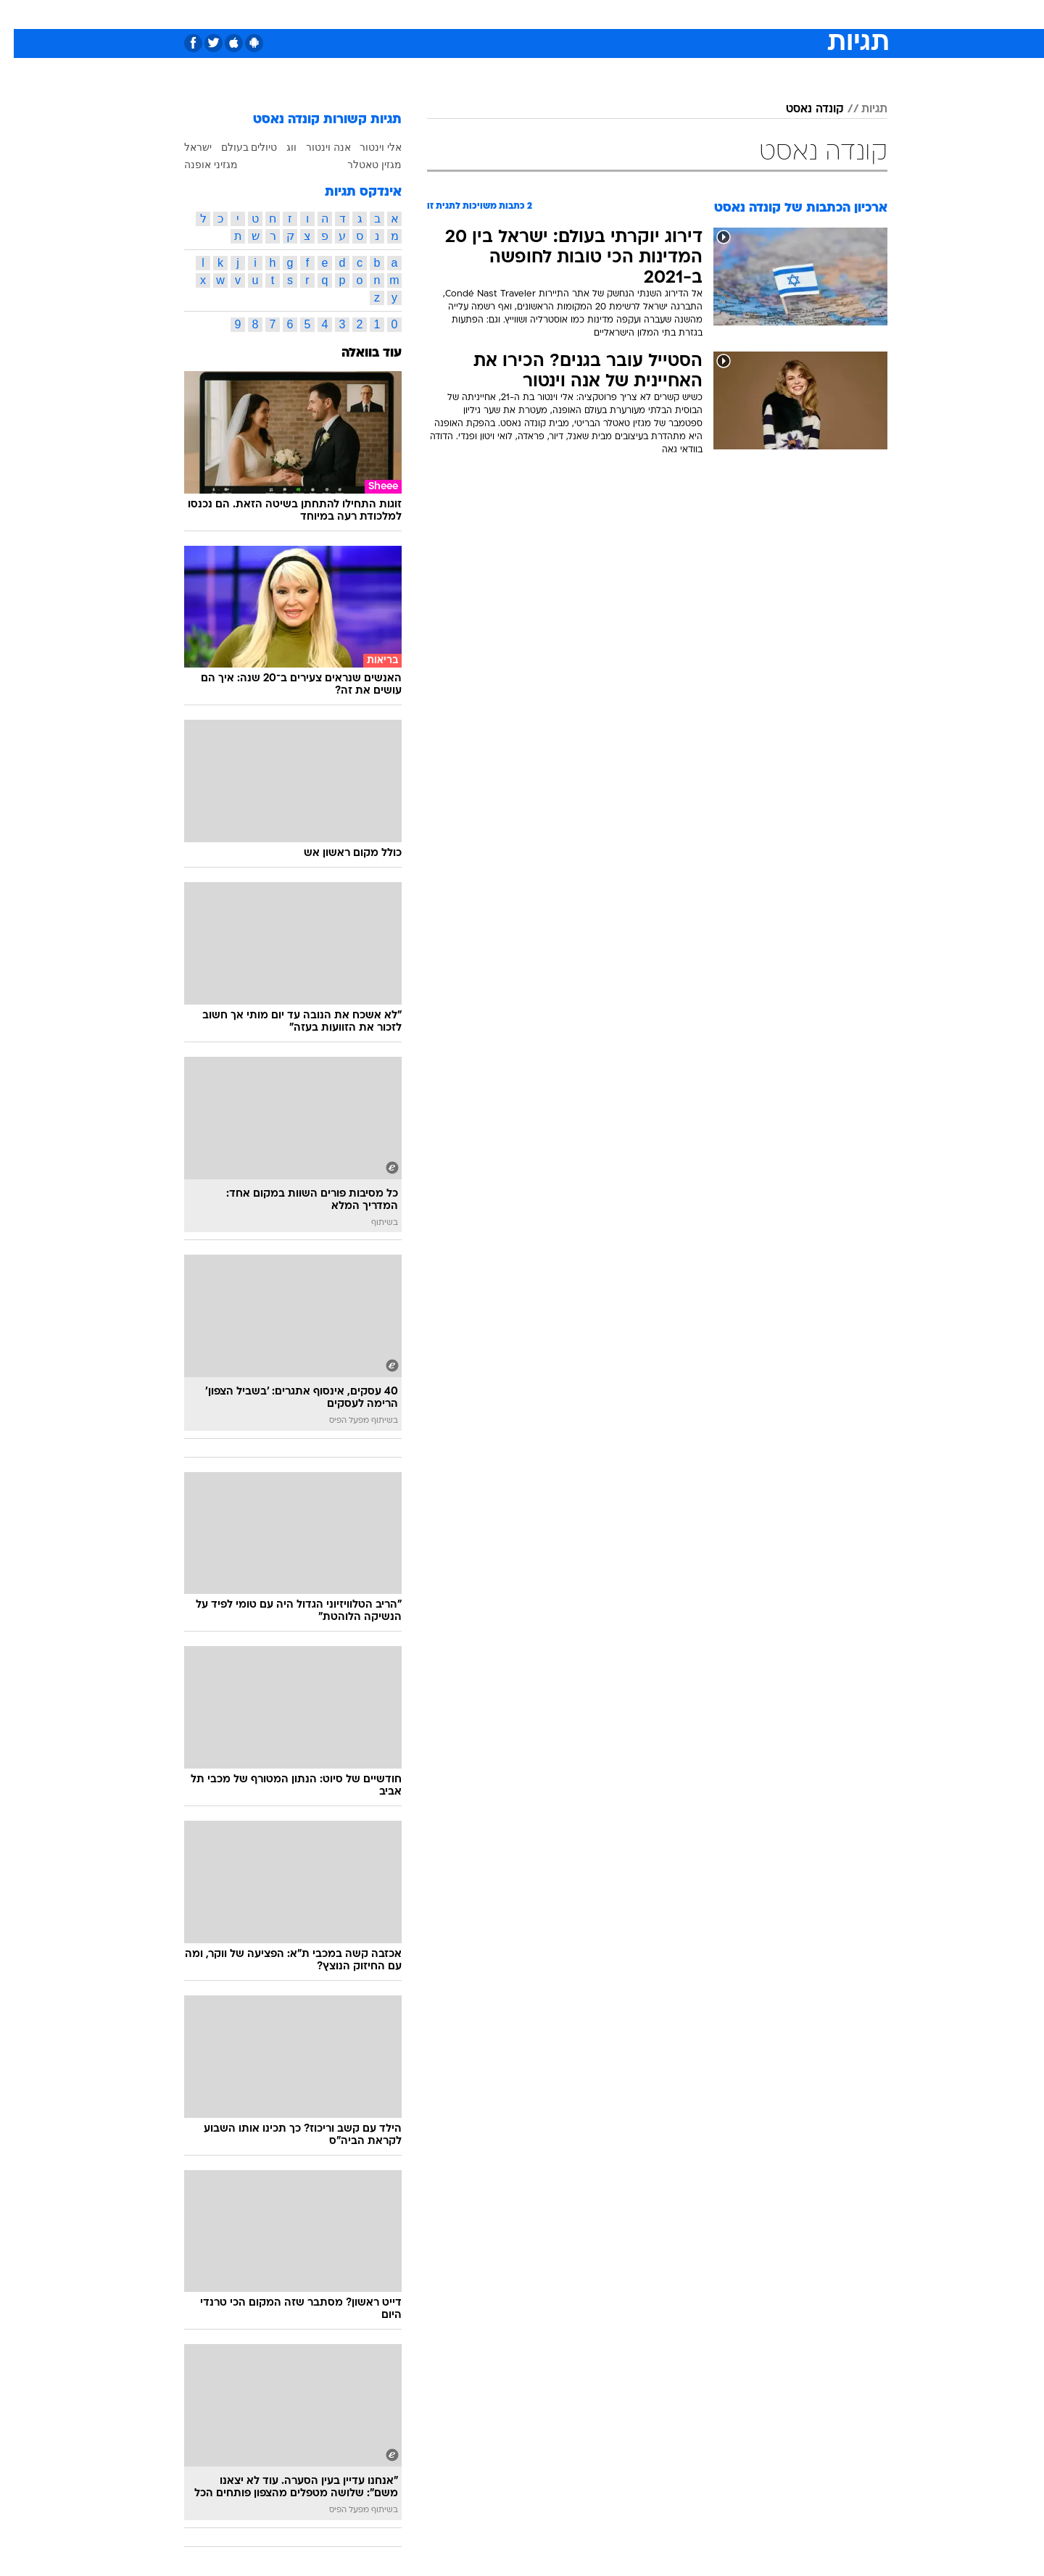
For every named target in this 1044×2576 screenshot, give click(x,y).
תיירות (464, 14)
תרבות (682, 14)
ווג (278, 147)
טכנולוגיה (409, 14)
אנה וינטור (314, 147)
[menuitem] (770, 14)
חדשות (778, 14)
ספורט (730, 14)
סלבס (637, 14)
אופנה (356, 14)
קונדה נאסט (801, 109)
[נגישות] (20, 15)
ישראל (184, 147)
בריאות (513, 14)
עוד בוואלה (358, 353)
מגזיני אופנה (197, 164)
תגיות (861, 109)
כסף (596, 14)
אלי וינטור (367, 147)
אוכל (558, 14)
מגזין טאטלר (361, 164)
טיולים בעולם (235, 147)
